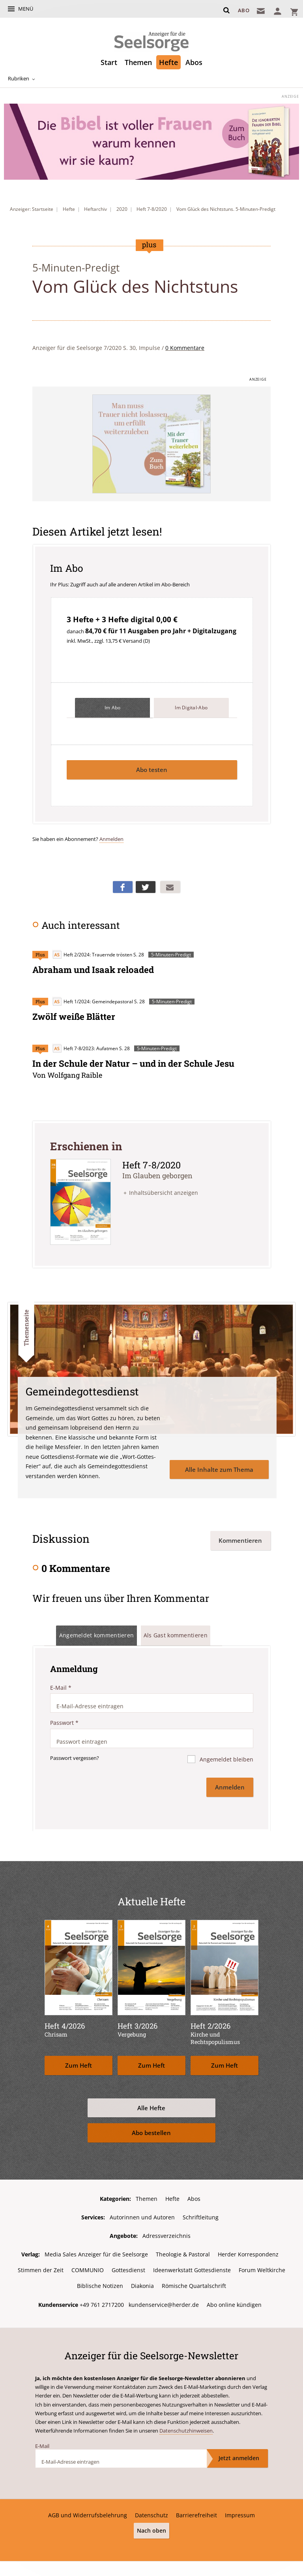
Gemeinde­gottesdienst (83, 1389)
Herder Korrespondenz (248, 2250)
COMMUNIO (87, 2266)
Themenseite (26, 1326)
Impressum (240, 2511)
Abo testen (151, 770)
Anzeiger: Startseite (31, 209)
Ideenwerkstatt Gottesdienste (192, 2266)
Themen (138, 62)
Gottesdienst (128, 2266)
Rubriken (17, 78)
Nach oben (151, 2526)
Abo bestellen (151, 2129)
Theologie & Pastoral (183, 2250)
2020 (121, 209)
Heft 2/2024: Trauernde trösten (92, 955)
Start (109, 62)
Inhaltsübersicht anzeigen (163, 1192)
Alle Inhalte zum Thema (219, 1467)
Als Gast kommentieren (176, 1633)
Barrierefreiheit (196, 2511)
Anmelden (111, 839)
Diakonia (142, 2282)
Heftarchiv (95, 209)
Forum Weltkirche (262, 2266)
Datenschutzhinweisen (186, 2426)
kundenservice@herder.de (164, 2300)
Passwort (64, 1721)
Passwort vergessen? (74, 1756)
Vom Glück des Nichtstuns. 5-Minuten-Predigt (225, 209)
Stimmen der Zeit (41, 2266)
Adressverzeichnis (166, 2232)
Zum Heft (78, 2062)
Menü (25, 8)
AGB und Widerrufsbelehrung (87, 2511)
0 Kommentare (184, 348)
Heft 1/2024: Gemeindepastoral (92, 1001)
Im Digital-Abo (191, 708)
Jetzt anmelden (239, 2453)
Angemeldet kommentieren (96, 1633)
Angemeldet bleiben (225, 1757)
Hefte (168, 62)
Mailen (170, 887)
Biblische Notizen (100, 2282)
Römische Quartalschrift (194, 2282)
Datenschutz (151, 2511)
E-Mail (60, 1685)
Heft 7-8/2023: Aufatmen (85, 1047)
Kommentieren (240, 1538)
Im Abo (113, 708)
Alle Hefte (151, 2104)
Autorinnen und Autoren (142, 2214)
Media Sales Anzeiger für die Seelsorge (96, 2250)
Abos (193, 62)
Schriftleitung (201, 2214)
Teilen (123, 887)
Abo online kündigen (234, 2300)
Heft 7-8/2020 (152, 209)
